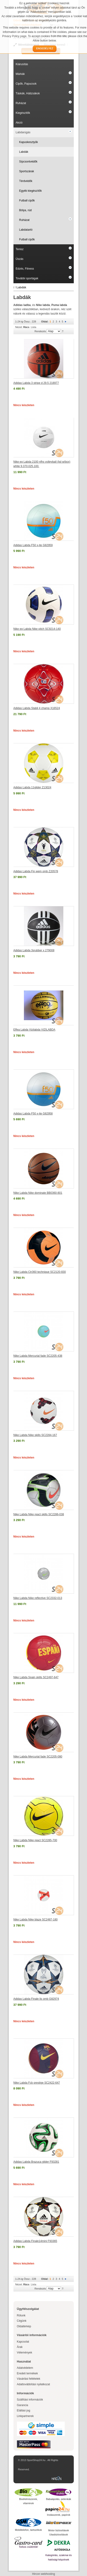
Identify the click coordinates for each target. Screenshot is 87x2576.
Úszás (19, 259)
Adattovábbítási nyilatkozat (33, 2384)
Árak (20, 2347)
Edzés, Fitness (25, 268)
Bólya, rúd (25, 210)
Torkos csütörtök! (28, 2546)
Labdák (23, 151)
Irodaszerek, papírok (58, 2514)
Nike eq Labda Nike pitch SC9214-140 (37, 628)
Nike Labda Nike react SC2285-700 (35, 1840)
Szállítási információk (30, 2399)
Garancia (22, 2405)
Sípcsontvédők (28, 161)
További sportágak (27, 278)
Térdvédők (25, 181)
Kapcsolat (23, 2341)
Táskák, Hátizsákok (28, 93)
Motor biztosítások (58, 2530)
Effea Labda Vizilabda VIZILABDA (34, 1029)
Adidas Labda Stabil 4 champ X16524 (36, 708)
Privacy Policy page (14, 36)
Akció (19, 122)
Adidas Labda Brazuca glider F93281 (36, 2161)
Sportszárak (26, 171)
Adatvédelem (25, 2367)
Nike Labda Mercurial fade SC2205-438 (37, 1355)
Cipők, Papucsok (26, 83)
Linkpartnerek (25, 2416)
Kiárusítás (22, 64)
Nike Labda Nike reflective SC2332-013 (37, 1598)
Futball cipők (27, 200)
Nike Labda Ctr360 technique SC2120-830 (39, 1272)
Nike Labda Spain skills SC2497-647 (36, 1677)
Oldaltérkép (24, 2326)
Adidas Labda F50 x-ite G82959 (33, 545)
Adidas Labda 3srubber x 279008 (34, 950)
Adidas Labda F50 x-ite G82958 (33, 1113)
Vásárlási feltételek (28, 2378)
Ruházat (21, 103)
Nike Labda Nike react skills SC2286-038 (38, 1514)
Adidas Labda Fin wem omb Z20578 (35, 871)
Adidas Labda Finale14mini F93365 (35, 2241)
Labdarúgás (23, 132)
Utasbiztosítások (58, 2534)
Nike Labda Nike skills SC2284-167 (35, 1435)
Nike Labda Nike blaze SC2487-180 (35, 1919)
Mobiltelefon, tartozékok (28, 2529)
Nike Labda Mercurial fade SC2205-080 (37, 1756)
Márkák (20, 74)
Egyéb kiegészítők (30, 190)
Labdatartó (25, 229)
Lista (33, 327)
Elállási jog (23, 2410)
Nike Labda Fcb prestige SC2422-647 (36, 2082)
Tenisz (20, 249)
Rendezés (40, 331)
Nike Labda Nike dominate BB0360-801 (37, 1192)
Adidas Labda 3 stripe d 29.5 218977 (36, 383)
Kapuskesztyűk (28, 142)
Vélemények (24, 2352)
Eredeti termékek (27, 2373)
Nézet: (19, 327)
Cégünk (21, 2320)
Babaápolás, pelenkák (58, 2499)
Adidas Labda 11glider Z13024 (32, 787)
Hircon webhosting (43, 2574)
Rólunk (21, 2315)
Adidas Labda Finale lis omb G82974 (36, 1998)
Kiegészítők (23, 113)
